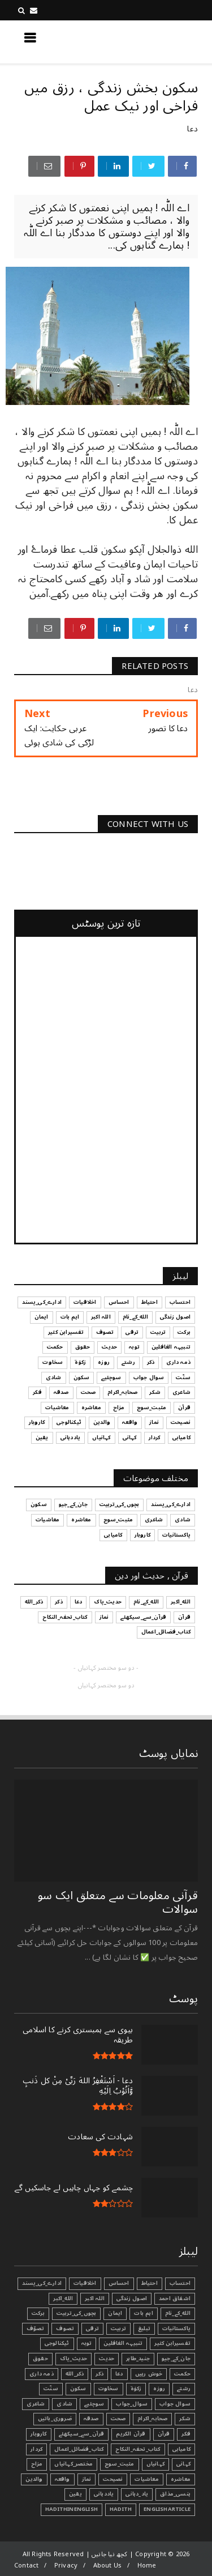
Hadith (121, 2509)
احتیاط (149, 2283)
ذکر (99, 2373)
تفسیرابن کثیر (172, 2343)
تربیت (118, 2328)
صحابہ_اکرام (152, 2418)
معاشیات (146, 2479)
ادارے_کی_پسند (42, 2283)
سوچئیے (94, 2403)
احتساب (180, 2283)
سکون (78, 2388)
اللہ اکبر (95, 2298)
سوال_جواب (132, 2403)
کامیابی (181, 2449)
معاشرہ (181, 2479)
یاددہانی (104, 2494)
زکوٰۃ (136, 2388)
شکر (185, 2418)
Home (147, 2565)
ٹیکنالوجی (57, 2343)
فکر (186, 2433)
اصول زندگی (131, 2298)
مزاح (37, 2464)
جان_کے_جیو (176, 2358)
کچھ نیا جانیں (152, 41)
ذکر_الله (75, 2373)
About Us (107, 2565)
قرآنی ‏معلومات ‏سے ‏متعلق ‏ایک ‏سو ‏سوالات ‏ (118, 1902)
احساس (119, 2283)
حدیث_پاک (74, 2358)
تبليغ (144, 2328)
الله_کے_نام (178, 2313)
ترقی (92, 2328)
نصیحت (113, 2479)
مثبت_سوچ (120, 2464)
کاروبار (38, 2433)
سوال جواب (175, 2403)
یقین (75, 2494)
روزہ (159, 2388)
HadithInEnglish (71, 2509)
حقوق (40, 2358)
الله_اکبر (63, 2298)
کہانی (183, 2464)
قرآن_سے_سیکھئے (82, 2433)
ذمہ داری (41, 2373)
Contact (26, 2565)
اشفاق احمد (175, 2298)
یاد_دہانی (137, 2494)
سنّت (51, 2388)
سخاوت (108, 2388)
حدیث (106, 2358)
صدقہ (91, 2418)
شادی (64, 2403)
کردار (36, 2449)
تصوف (65, 2328)
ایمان (115, 2313)
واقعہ (62, 2479)
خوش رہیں (149, 2373)
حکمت (182, 2373)
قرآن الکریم (130, 2433)
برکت (38, 2313)
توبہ (86, 2343)
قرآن (164, 2433)
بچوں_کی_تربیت (77, 2313)
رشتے (184, 2388)
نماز (87, 2479)
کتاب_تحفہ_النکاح (137, 2449)
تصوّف (36, 2328)
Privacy (65, 2565)
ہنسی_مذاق (175, 2494)
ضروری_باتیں (55, 2418)
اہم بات (143, 2313)
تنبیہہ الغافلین (122, 2343)
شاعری (36, 2403)
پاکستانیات (176, 2328)
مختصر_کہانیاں (73, 2464)
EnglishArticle (167, 2509)
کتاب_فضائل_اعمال (78, 2449)
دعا (192, 129)
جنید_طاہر (138, 2358)
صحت (118, 2418)
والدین (33, 2479)
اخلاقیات (85, 2283)
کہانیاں (155, 2464)
